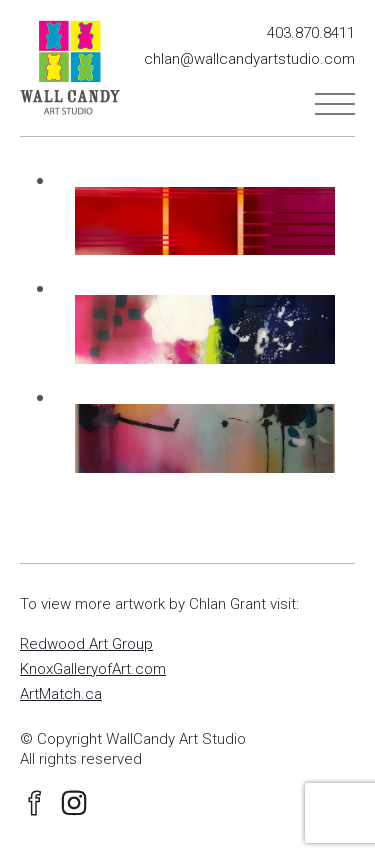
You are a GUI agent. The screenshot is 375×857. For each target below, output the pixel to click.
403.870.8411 (311, 33)
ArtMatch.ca (61, 694)
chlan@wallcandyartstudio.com (249, 59)
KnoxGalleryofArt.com (93, 669)
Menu (335, 104)
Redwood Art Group (86, 644)
